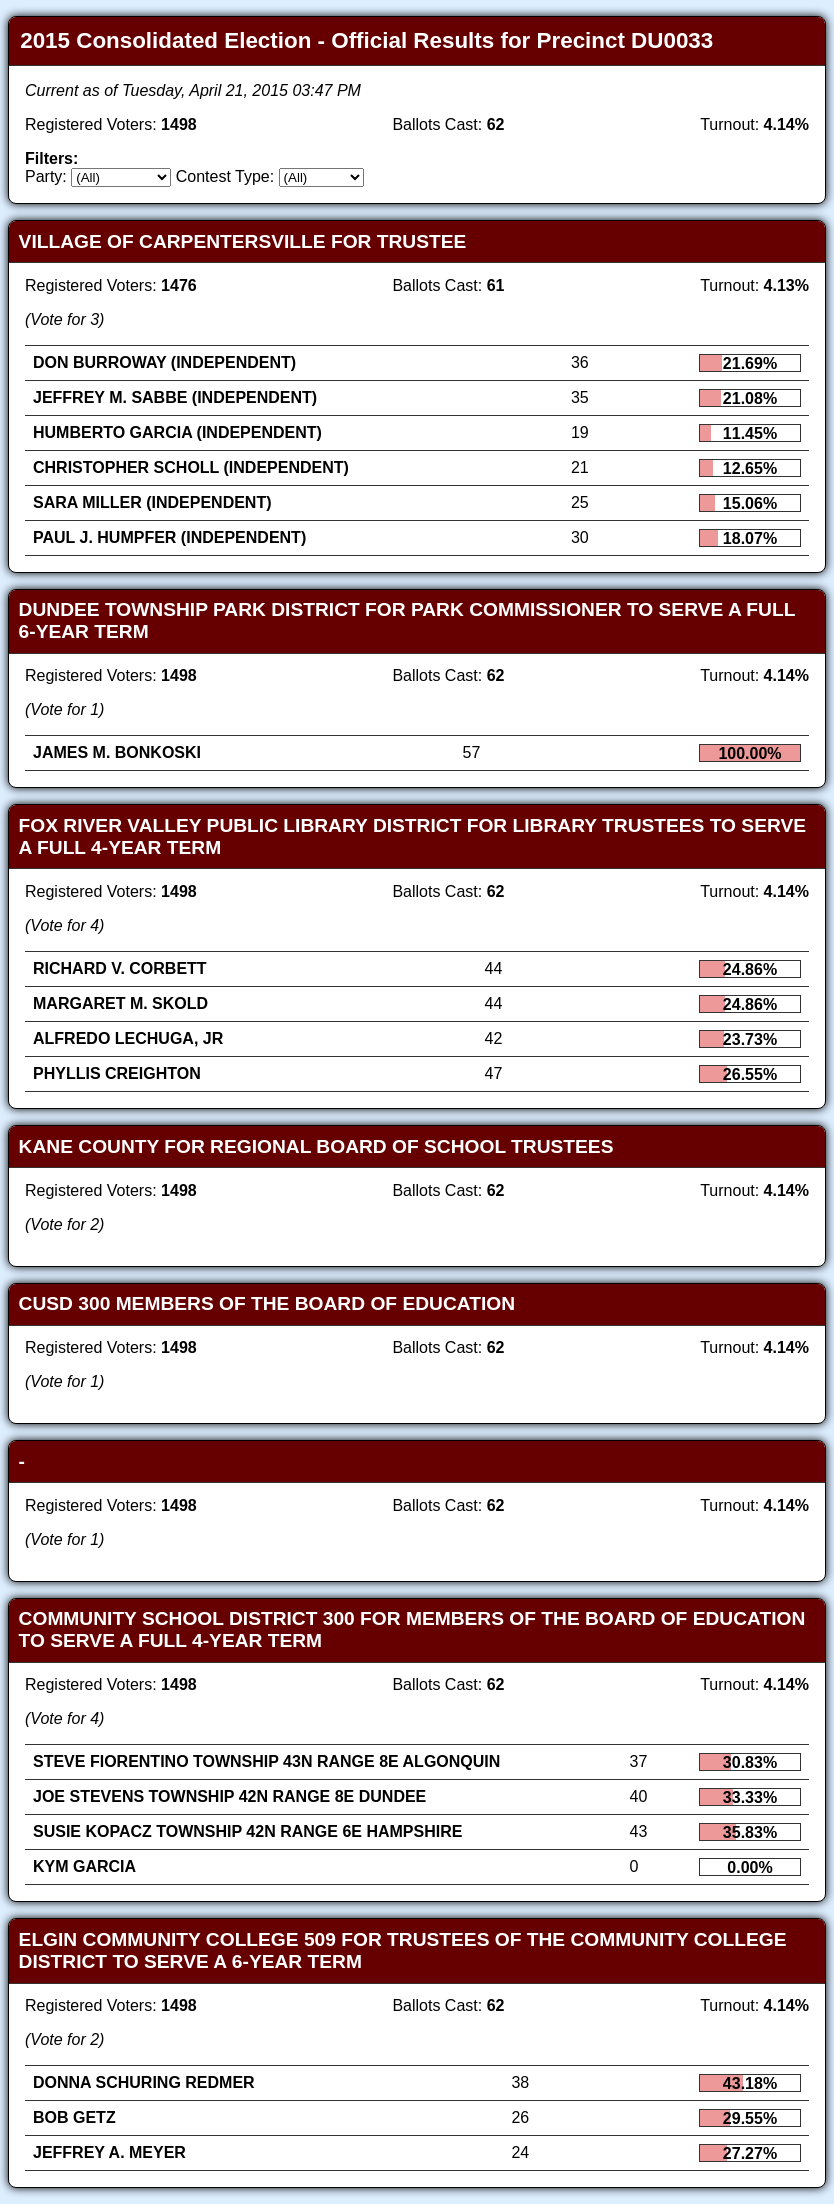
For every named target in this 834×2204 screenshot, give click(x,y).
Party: (46, 176)
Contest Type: (225, 176)
